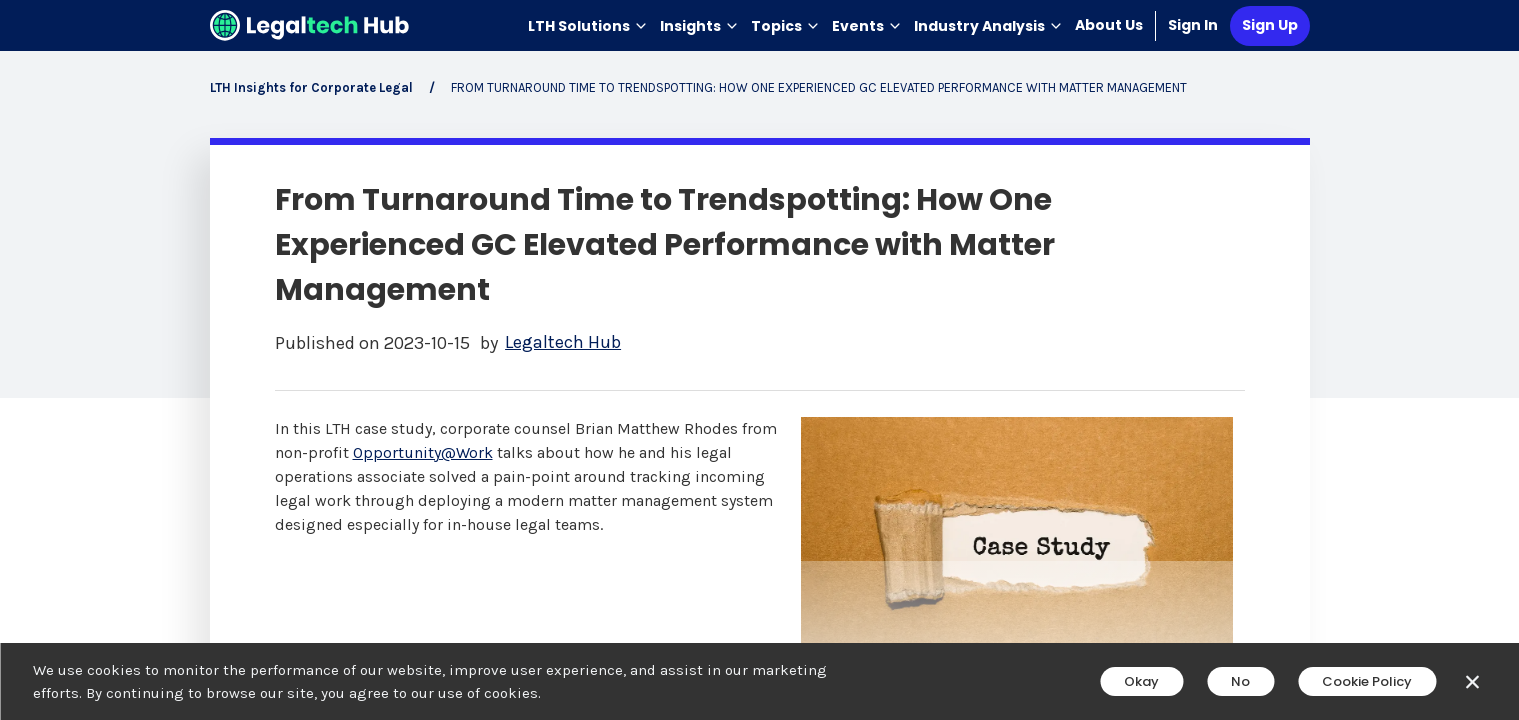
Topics (785, 26)
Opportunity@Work (423, 452)
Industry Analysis (988, 26)
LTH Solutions (588, 26)
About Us (1109, 25)
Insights (699, 26)
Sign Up (1270, 25)
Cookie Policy (1367, 681)
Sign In (1193, 25)
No (1240, 681)
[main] (759, 360)
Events (867, 26)
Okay (1141, 681)
